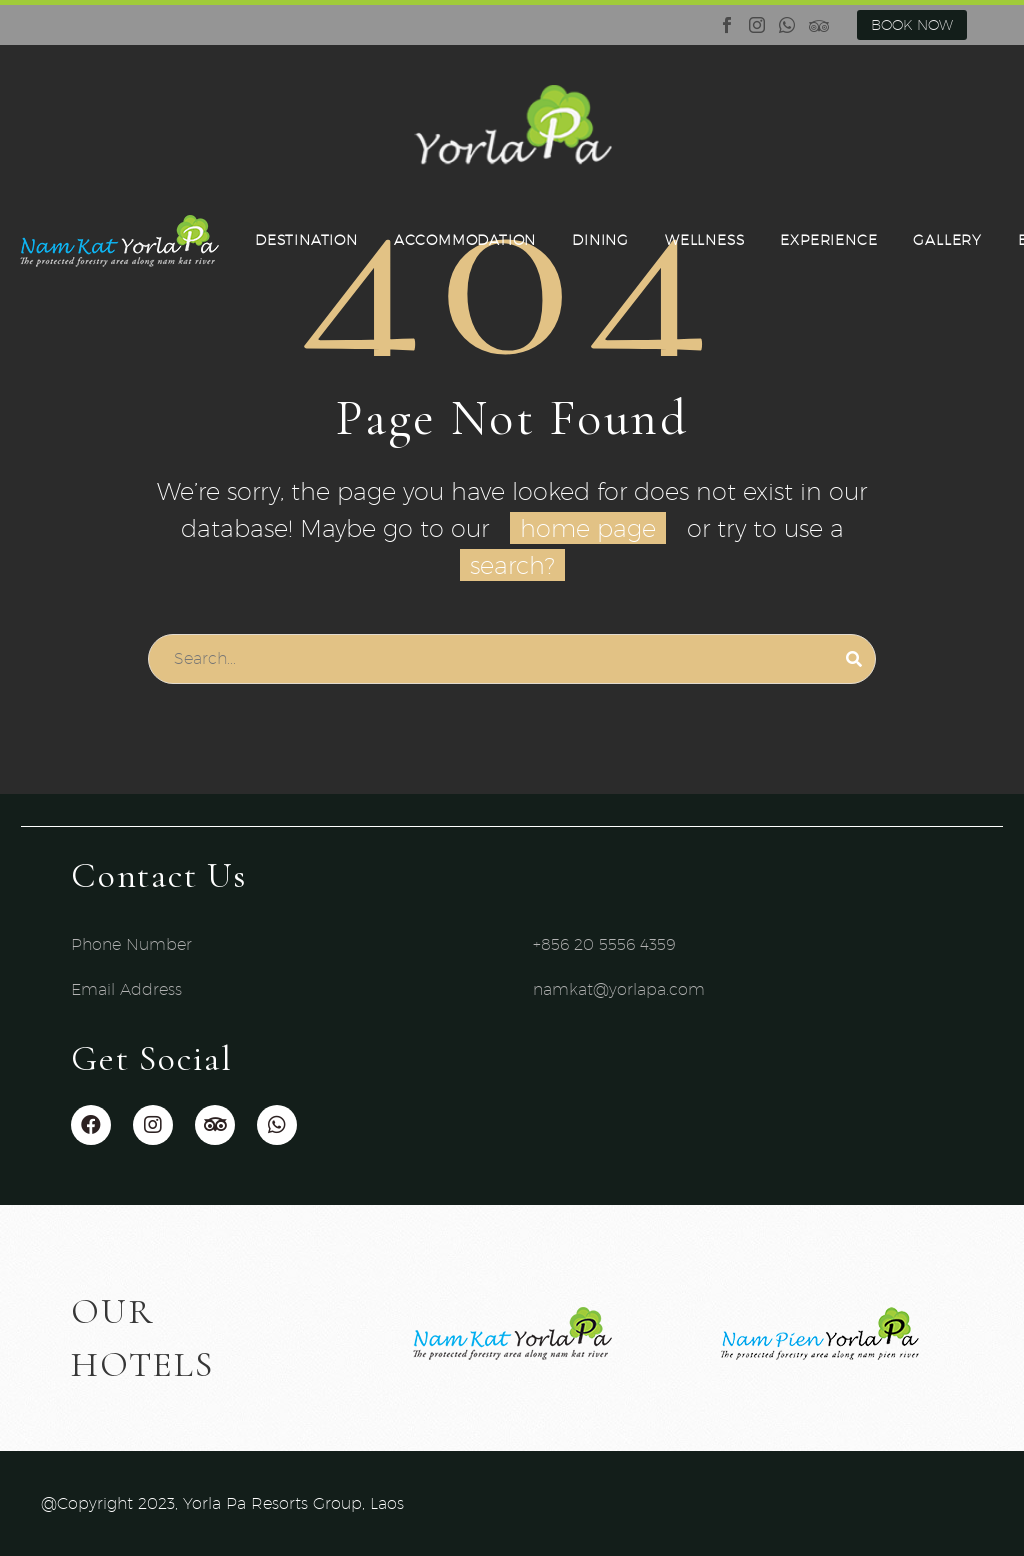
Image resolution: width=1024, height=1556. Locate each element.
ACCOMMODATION (465, 240)
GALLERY (947, 240)
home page (588, 528)
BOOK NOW (912, 25)
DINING (600, 240)
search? (512, 565)
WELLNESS (704, 240)
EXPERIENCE (828, 240)
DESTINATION (306, 240)
